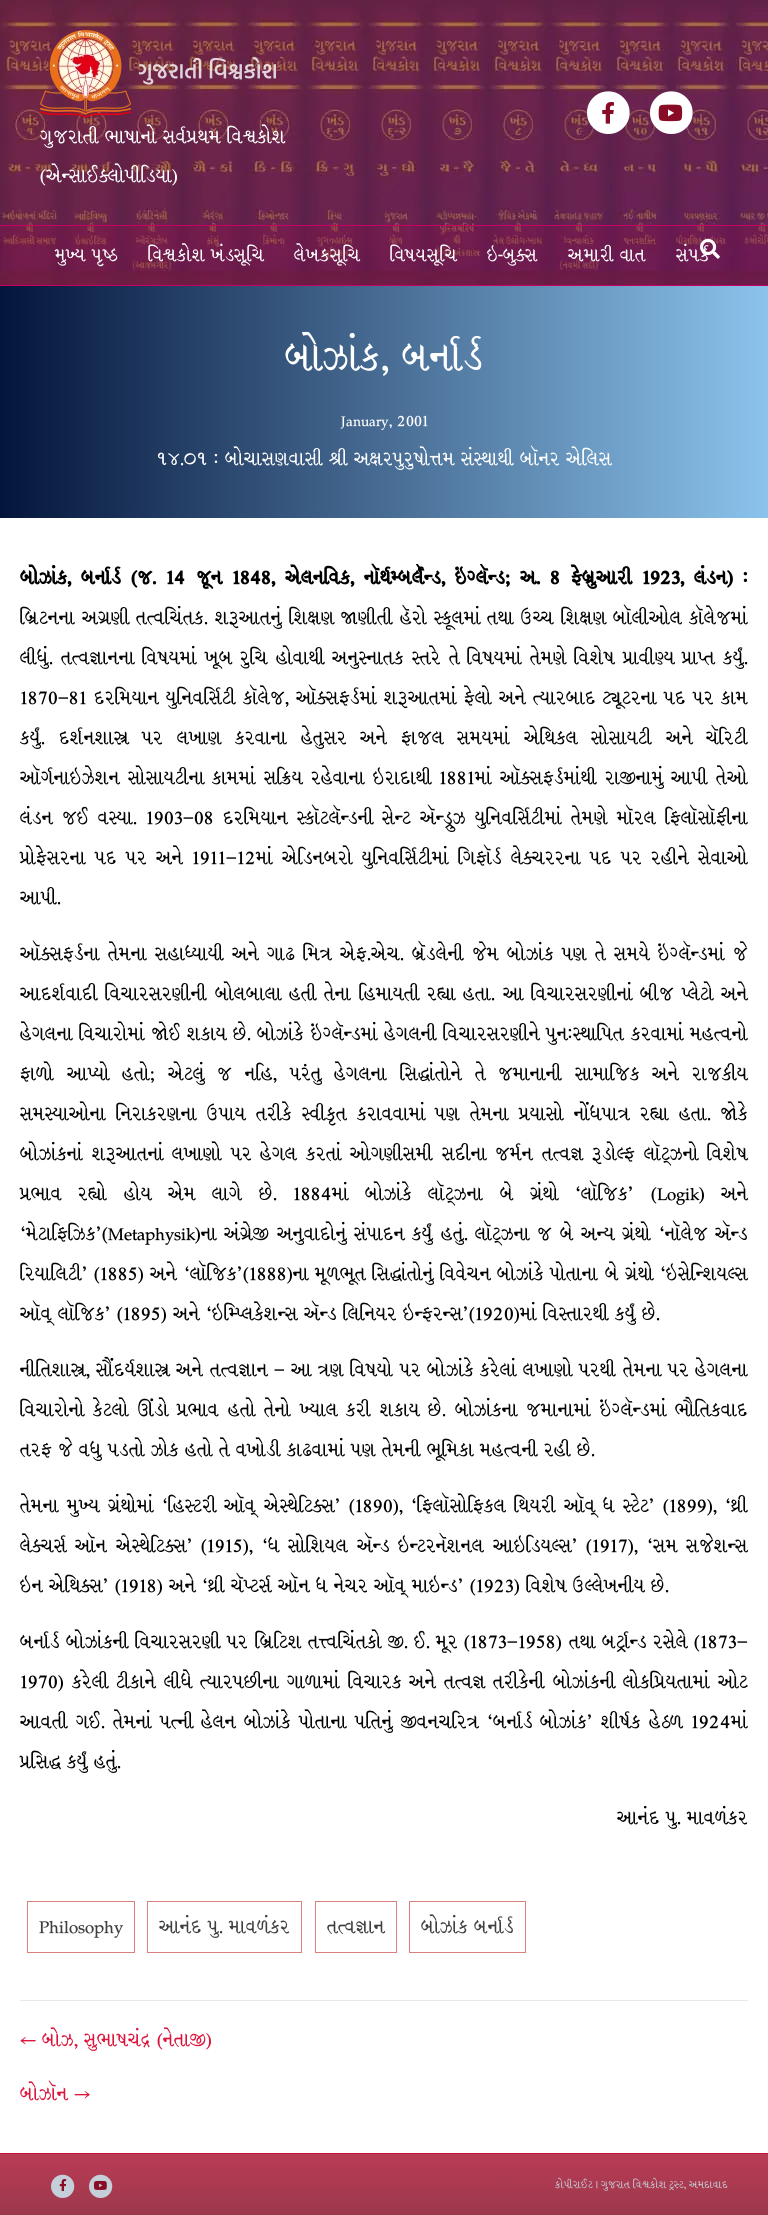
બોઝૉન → (55, 2094)
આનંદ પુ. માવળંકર (224, 1927)
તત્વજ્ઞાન (356, 1927)
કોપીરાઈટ (574, 2184)
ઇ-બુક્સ (512, 255)
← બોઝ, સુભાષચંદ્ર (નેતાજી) (116, 2040)
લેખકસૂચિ (327, 255)
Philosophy (81, 1927)
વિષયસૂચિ (423, 255)
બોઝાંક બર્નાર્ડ (467, 1927)
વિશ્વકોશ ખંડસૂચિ (206, 255)
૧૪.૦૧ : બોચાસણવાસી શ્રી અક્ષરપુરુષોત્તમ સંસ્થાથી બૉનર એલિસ (384, 459)
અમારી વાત (607, 255)
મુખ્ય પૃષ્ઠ (86, 255)
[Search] (710, 249)
